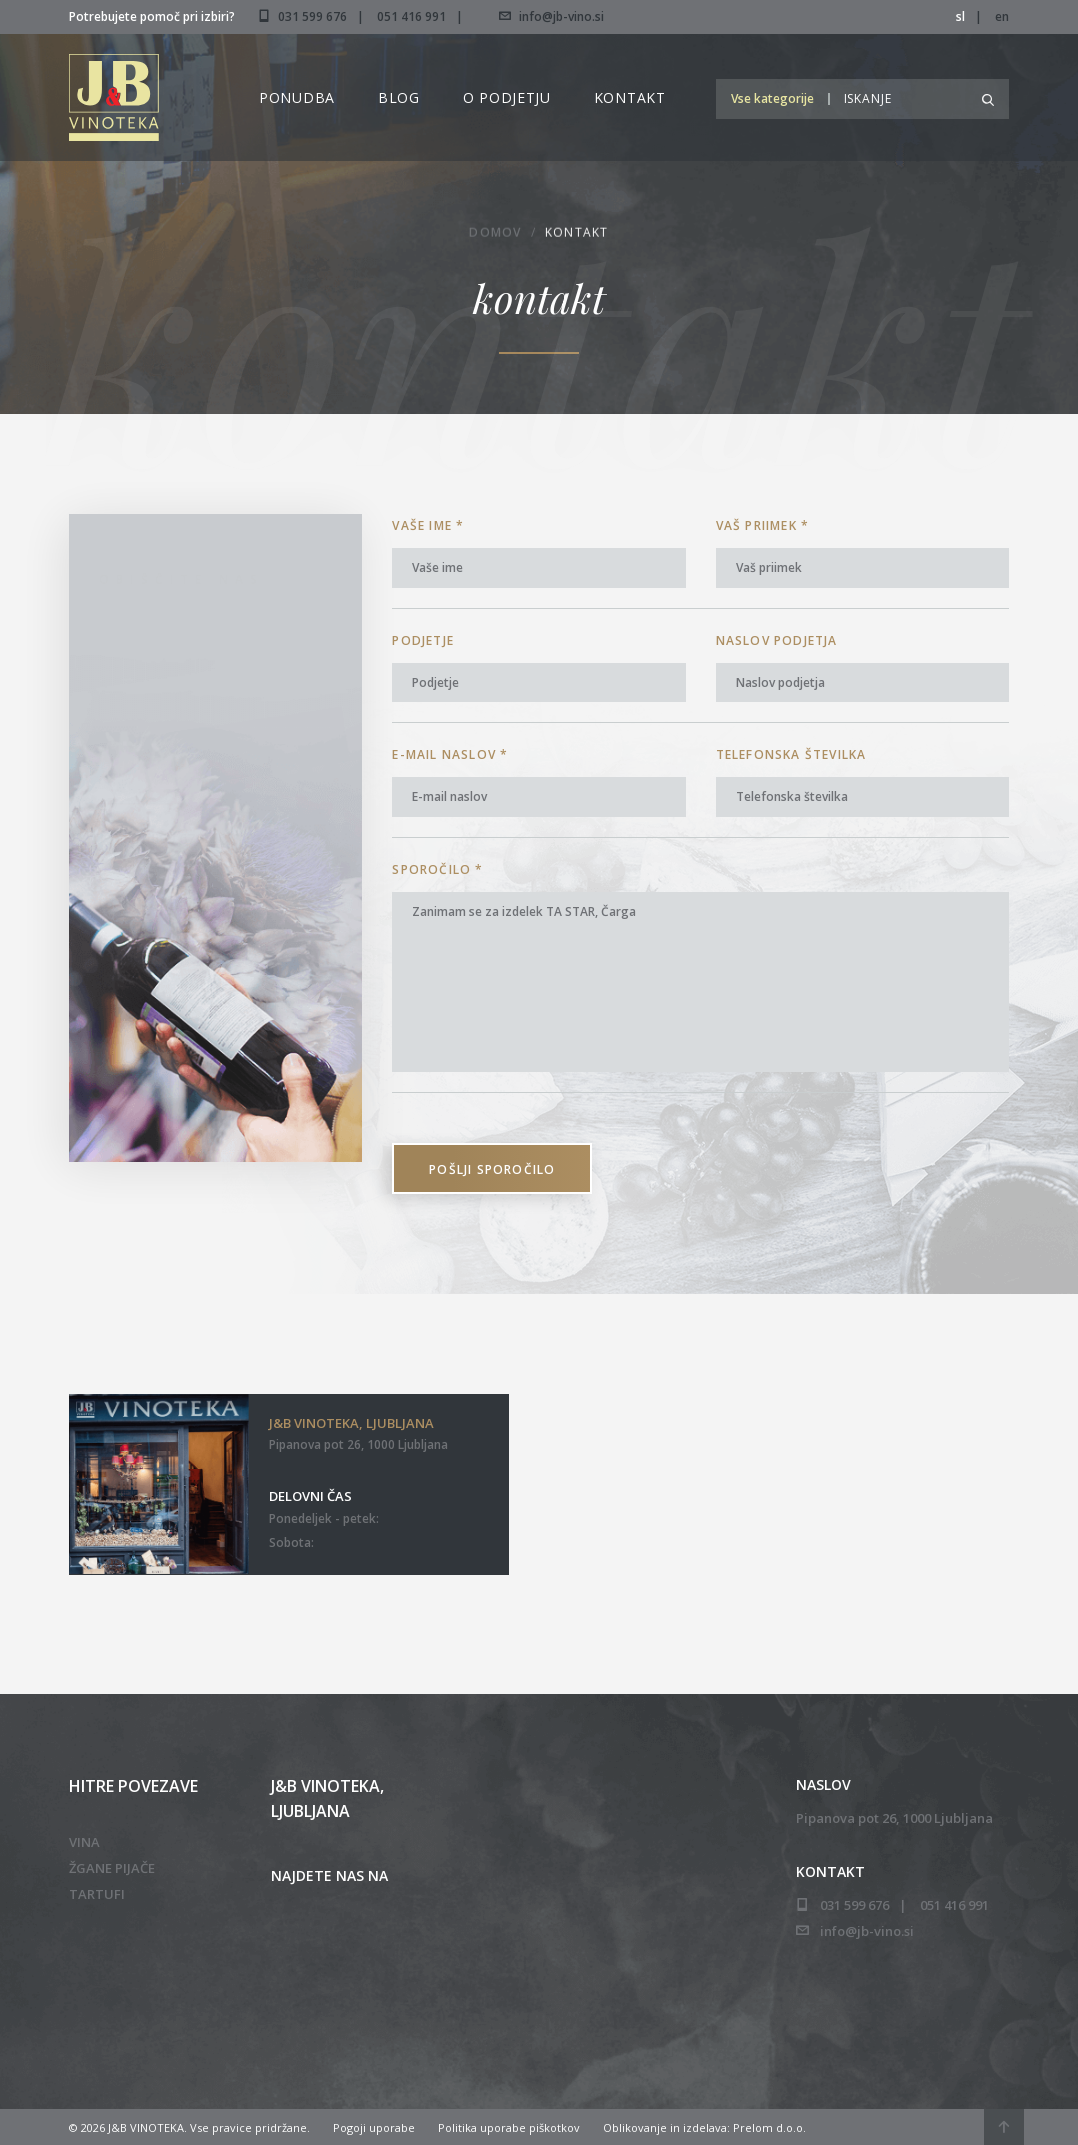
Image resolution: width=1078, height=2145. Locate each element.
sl (960, 16)
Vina (84, 1842)
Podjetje (423, 640)
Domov (495, 234)
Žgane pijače (112, 1868)
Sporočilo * (437, 869)
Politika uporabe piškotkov (509, 2127)
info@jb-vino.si (551, 16)
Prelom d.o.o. (769, 2127)
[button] (777, 98)
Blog (399, 97)
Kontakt (630, 97)
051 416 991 (411, 16)
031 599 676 (312, 16)
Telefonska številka (791, 754)
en (1002, 16)
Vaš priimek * (763, 525)
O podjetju (507, 97)
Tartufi (97, 1894)
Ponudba (297, 97)
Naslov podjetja (777, 640)
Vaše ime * (428, 525)
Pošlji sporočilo (492, 1169)
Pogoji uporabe (374, 2127)
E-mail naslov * (450, 754)
